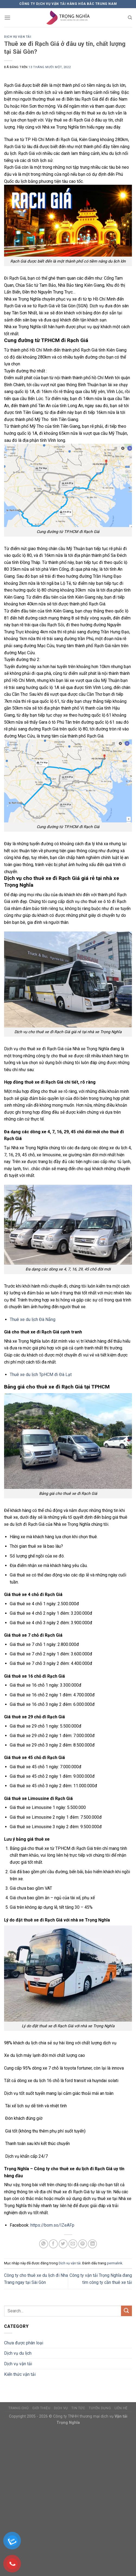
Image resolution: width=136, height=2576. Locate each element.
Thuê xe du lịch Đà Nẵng (32, 1319)
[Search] (130, 17)
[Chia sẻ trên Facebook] (53, 2243)
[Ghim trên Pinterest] (82, 2243)
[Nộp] (126, 2311)
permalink (114, 2263)
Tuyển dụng (100, 2408)
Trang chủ (18, 2408)
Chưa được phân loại (23, 2342)
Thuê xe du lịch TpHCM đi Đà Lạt (41, 1374)
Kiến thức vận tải (20, 2374)
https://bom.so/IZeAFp (52, 2225)
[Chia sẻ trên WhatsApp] (43, 2243)
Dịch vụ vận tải (17, 37)
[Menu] (7, 17)
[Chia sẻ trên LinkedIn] (92, 2243)
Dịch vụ (61, 2408)
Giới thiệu (41, 2408)
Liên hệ (121, 2408)
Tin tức (78, 2408)
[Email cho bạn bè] (72, 2243)
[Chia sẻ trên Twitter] (63, 2243)
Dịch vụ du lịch (17, 2353)
